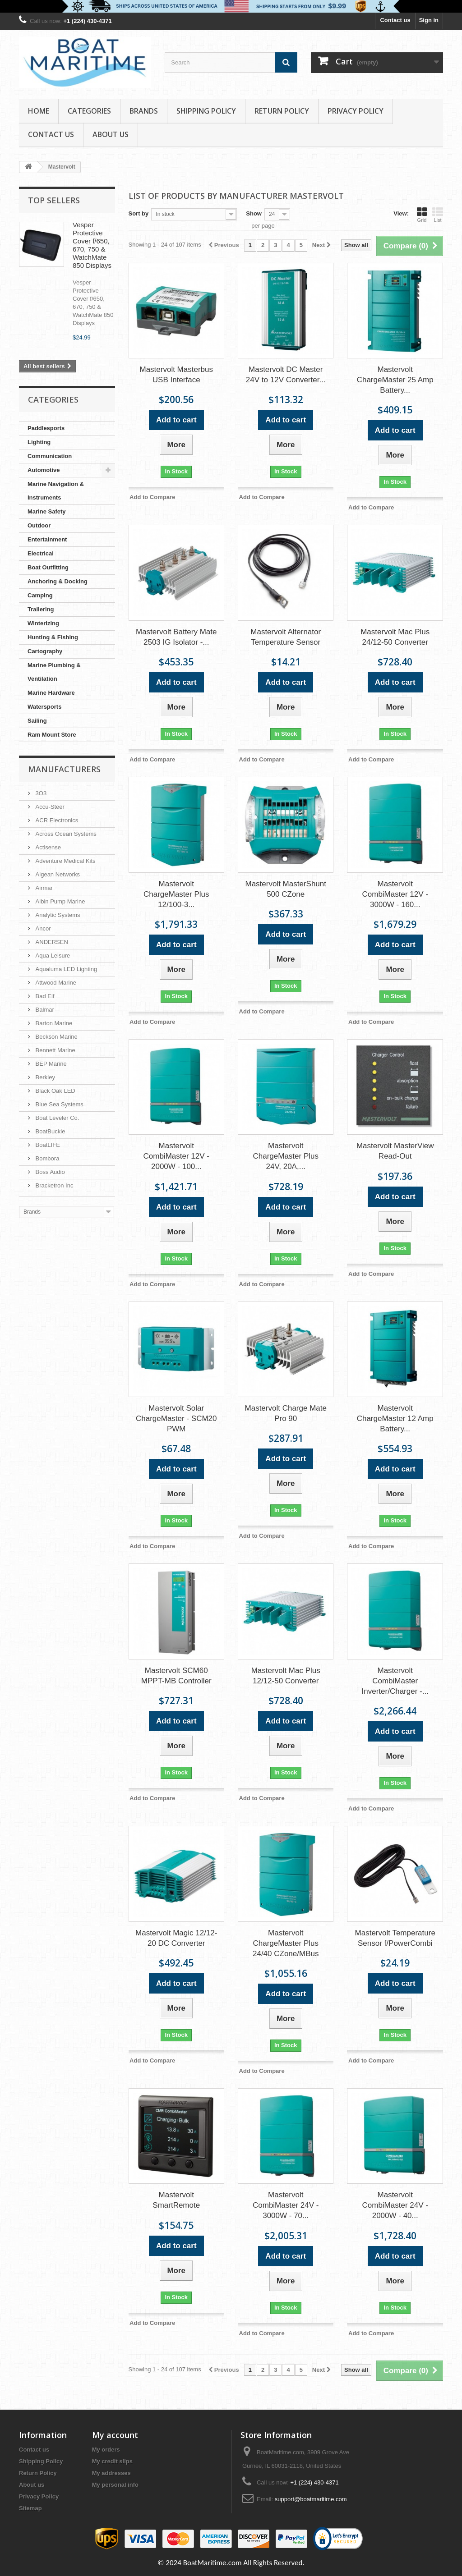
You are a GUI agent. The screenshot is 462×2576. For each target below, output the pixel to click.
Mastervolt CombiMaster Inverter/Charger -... (395, 1681)
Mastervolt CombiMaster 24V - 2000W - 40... (395, 2205)
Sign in (429, 20)
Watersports (44, 706)
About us (110, 134)
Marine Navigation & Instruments (56, 491)
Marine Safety (47, 511)
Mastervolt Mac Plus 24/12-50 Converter (395, 637)
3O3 (40, 793)
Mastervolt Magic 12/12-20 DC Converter (176, 1938)
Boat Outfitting (48, 567)
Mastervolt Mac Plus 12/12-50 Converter (285, 1675)
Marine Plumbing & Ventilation (54, 672)
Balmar (44, 1009)
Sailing (37, 720)
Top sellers (54, 200)
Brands (143, 111)
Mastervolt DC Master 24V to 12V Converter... (286, 374)
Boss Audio (49, 1172)
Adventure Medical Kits (65, 860)
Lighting (39, 442)
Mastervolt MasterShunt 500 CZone (285, 889)
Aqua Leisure (52, 955)
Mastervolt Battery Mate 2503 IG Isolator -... (176, 637)
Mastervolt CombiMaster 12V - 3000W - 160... (395, 894)
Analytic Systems (57, 915)
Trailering (41, 609)
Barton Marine (53, 1023)
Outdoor (39, 525)
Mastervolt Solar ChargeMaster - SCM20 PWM (176, 1418)
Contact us (395, 20)
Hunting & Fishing (53, 637)
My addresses (111, 2473)
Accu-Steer (49, 806)
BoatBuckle (49, 1131)
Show (254, 213)
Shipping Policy (206, 111)
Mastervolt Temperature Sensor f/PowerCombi (395, 1938)
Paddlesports (46, 428)
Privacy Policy (355, 111)
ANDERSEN (51, 942)
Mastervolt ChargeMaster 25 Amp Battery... (395, 379)
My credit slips (112, 2461)
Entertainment (47, 539)
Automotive (44, 470)
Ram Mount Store (52, 734)
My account (115, 2434)
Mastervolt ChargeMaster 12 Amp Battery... (395, 1418)
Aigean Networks (57, 874)
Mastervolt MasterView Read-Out (395, 1150)
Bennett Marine (54, 1050)
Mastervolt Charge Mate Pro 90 (286, 1413)
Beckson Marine (56, 1036)
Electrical (41, 553)
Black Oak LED (54, 1090)
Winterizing (43, 623)
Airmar (43, 888)
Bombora (46, 1158)
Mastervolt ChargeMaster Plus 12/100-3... (176, 894)
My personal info (115, 2484)
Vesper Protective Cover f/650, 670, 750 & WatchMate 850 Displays (92, 245)
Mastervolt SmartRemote (176, 2200)
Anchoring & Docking (58, 581)
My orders (106, 2449)
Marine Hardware (51, 692)
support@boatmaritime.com (311, 2499)
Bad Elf (44, 996)
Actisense (47, 847)
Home (38, 111)
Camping (40, 595)
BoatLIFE (47, 1144)
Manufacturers (64, 769)
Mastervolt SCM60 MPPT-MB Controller (176, 1675)
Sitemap (30, 2508)
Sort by (139, 213)
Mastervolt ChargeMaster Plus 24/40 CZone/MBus (286, 1943)
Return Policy (281, 111)
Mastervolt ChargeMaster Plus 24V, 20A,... (286, 1156)
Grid (422, 214)
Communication (50, 456)
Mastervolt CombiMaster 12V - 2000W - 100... (176, 1156)
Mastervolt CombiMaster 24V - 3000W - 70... (286, 2205)
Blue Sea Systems (58, 1104)
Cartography (45, 651)
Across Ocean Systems (65, 833)
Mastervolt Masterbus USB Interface (176, 374)
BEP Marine (50, 1063)
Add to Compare (152, 497)
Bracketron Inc (53, 1185)
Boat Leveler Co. (56, 1117)
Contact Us (51, 134)
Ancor (42, 928)
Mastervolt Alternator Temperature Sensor (285, 637)
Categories (89, 111)
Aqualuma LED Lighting (65, 969)
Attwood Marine (55, 982)
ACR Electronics (56, 820)
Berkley (44, 1077)
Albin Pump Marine (59, 901)
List (437, 214)
